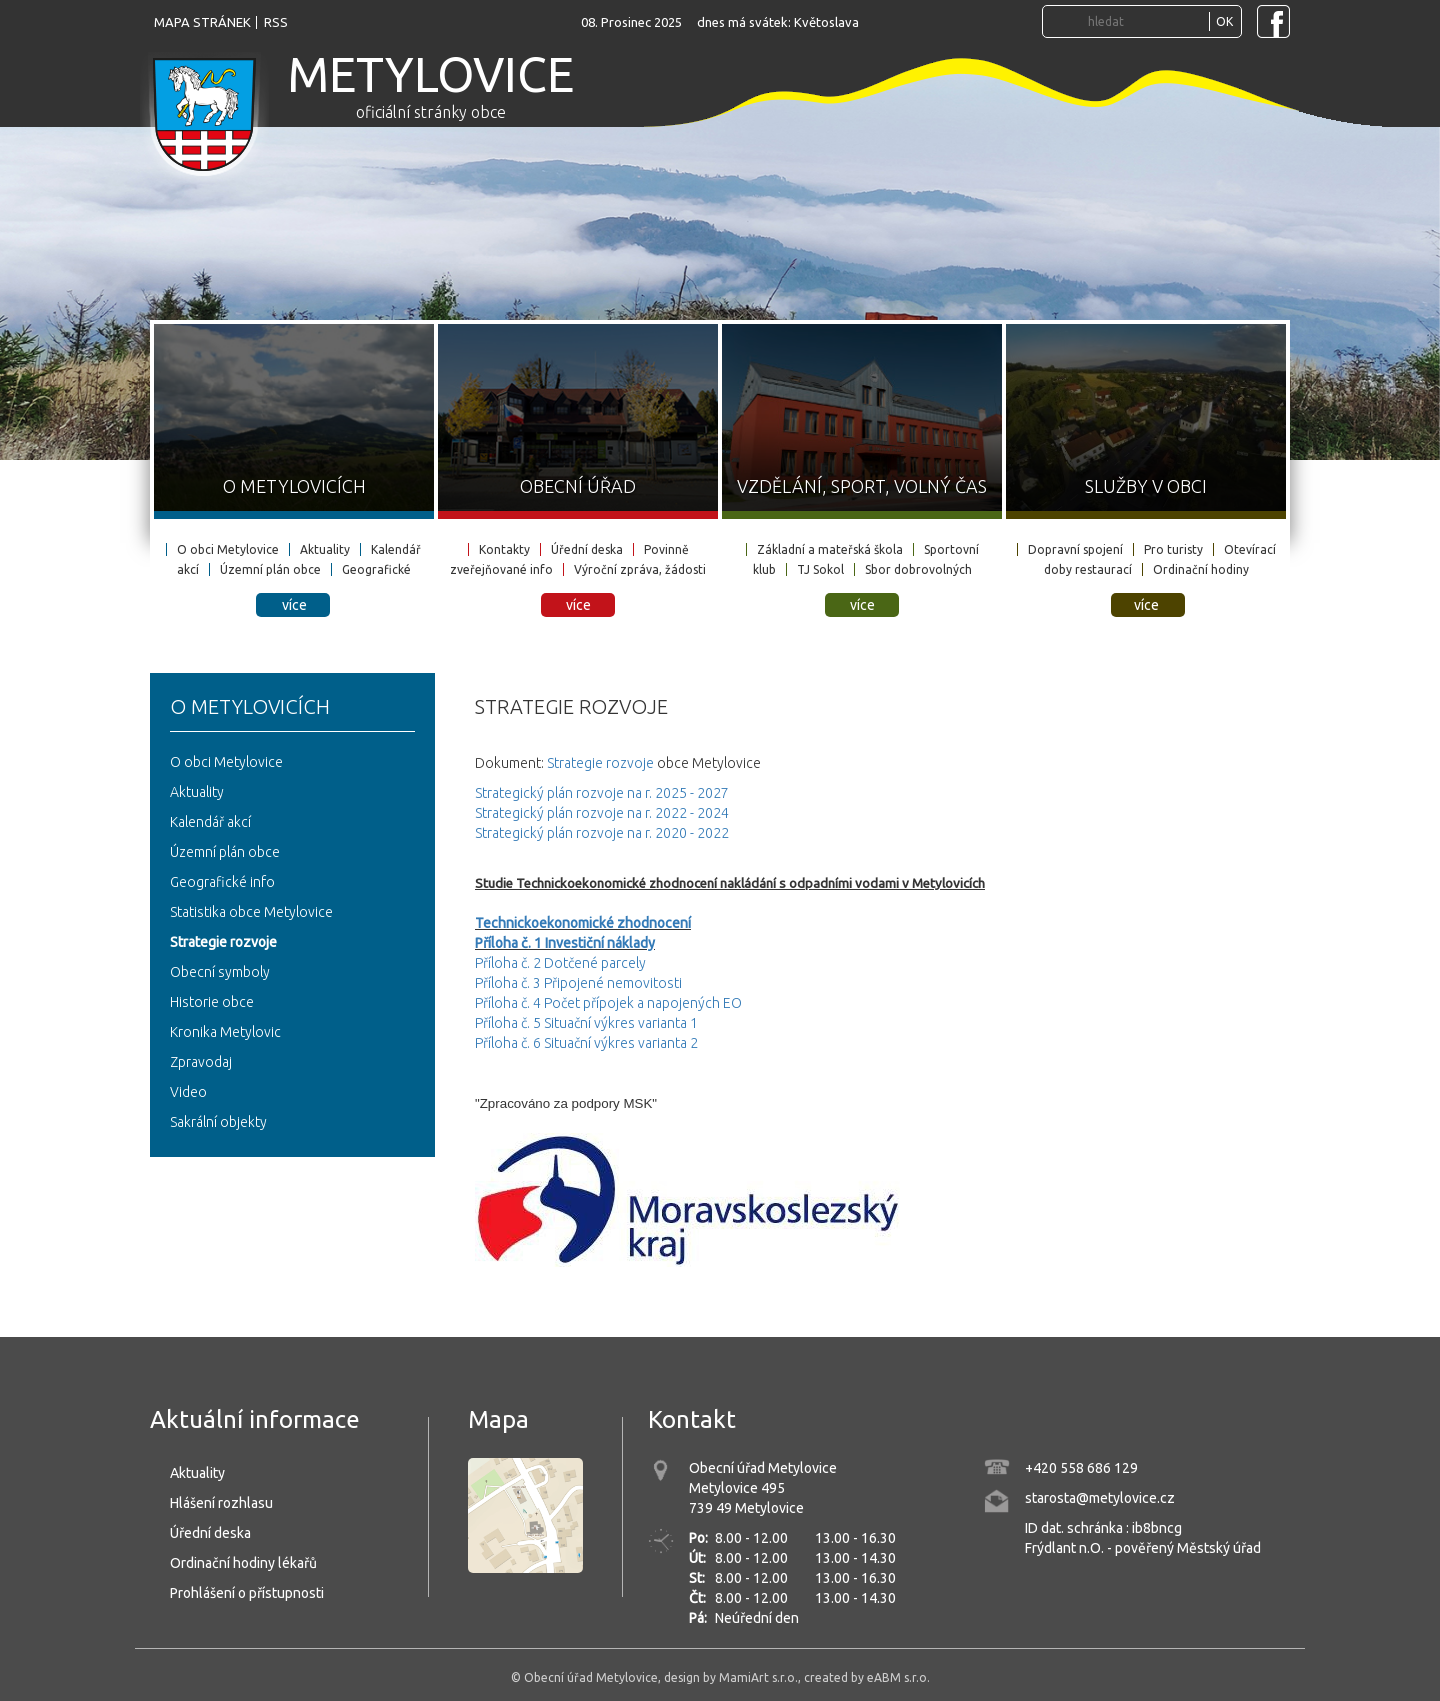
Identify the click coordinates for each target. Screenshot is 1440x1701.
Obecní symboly (220, 972)
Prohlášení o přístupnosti (247, 1593)
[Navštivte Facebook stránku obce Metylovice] (1273, 21)
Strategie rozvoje (223, 942)
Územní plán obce (270, 569)
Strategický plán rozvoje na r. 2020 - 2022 (602, 833)
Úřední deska (587, 549)
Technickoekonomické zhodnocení (583, 923)
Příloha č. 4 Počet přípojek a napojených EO (608, 1003)
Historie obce (212, 1002)
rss (276, 22)
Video (188, 1092)
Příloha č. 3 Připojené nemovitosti (578, 983)
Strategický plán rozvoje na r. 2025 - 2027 (602, 793)
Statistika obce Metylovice (251, 912)
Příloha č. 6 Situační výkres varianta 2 (586, 1043)
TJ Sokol (820, 569)
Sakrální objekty (218, 1122)
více (294, 605)
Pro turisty (1173, 549)
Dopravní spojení (1075, 549)
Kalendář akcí (210, 822)
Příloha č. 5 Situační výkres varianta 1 (586, 1023)
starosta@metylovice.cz (1100, 1498)
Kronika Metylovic (225, 1032)
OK (1224, 21)
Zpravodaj (201, 1062)
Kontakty (504, 549)
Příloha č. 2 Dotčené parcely (560, 963)
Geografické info (222, 882)
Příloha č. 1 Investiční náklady (565, 943)
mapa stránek (202, 22)
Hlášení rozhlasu (221, 1503)
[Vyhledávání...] (1146, 21)
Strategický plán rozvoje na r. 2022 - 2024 (602, 813)
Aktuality (325, 549)
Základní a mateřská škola (830, 549)
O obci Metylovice (228, 549)
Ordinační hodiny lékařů (243, 1563)
